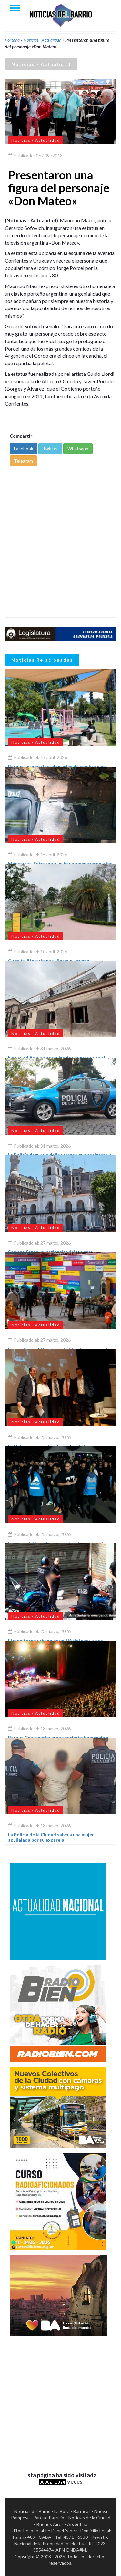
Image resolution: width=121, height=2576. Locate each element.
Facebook (23, 448)
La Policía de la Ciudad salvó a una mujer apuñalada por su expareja (51, 1837)
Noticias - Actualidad (42, 40)
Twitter (50, 448)
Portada (12, 40)
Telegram (23, 461)
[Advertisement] (60, 547)
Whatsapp (77, 448)
